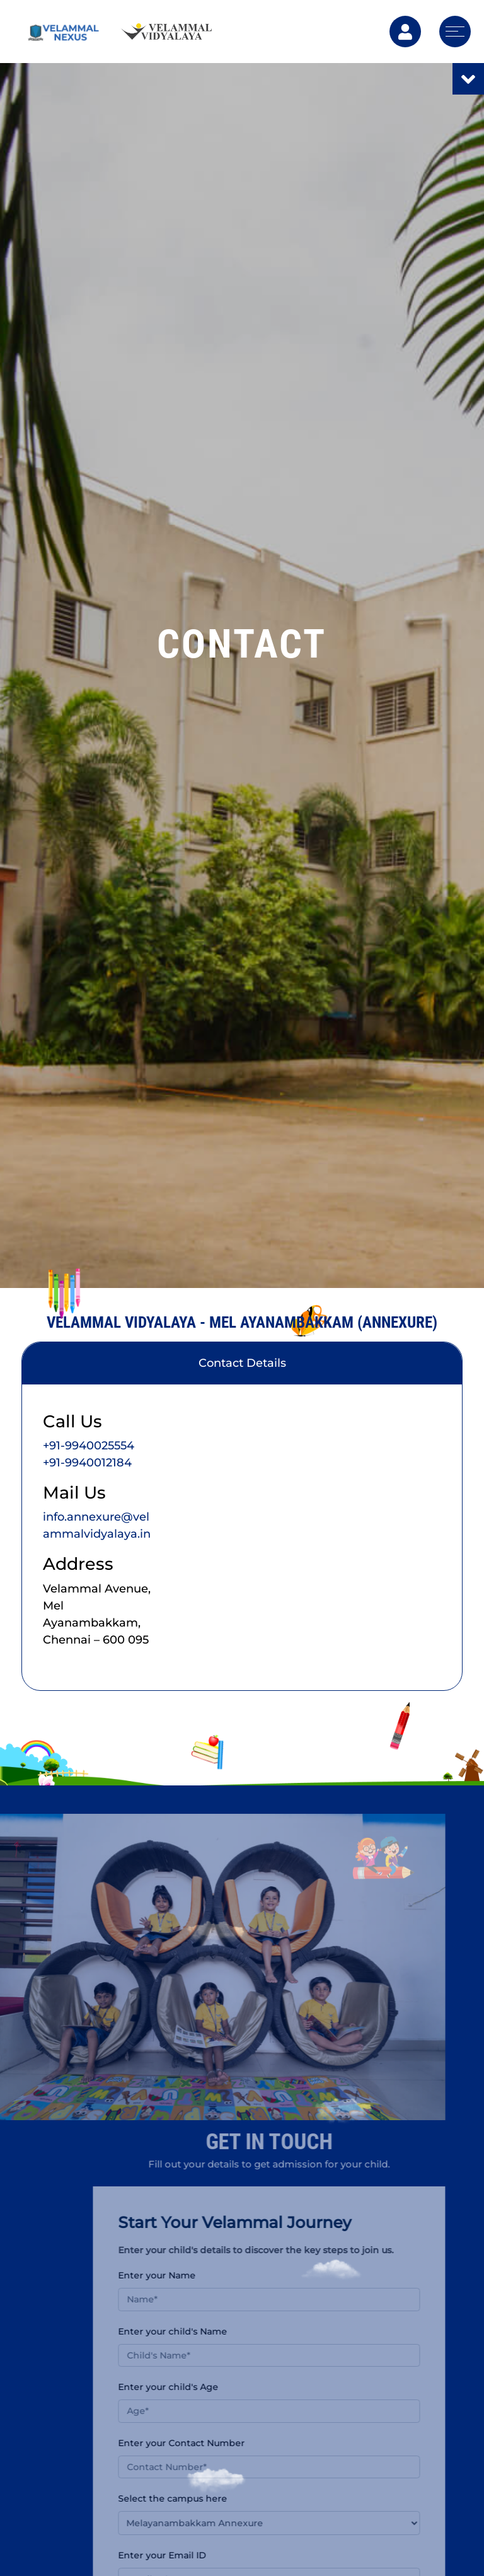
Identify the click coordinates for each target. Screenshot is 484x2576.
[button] (300, 2523)
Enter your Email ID (193, 2555)
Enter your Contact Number (212, 2443)
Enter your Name (188, 2275)
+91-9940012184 (87, 1463)
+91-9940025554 (88, 1446)
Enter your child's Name (203, 2331)
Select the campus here (203, 2498)
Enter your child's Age (199, 2387)
